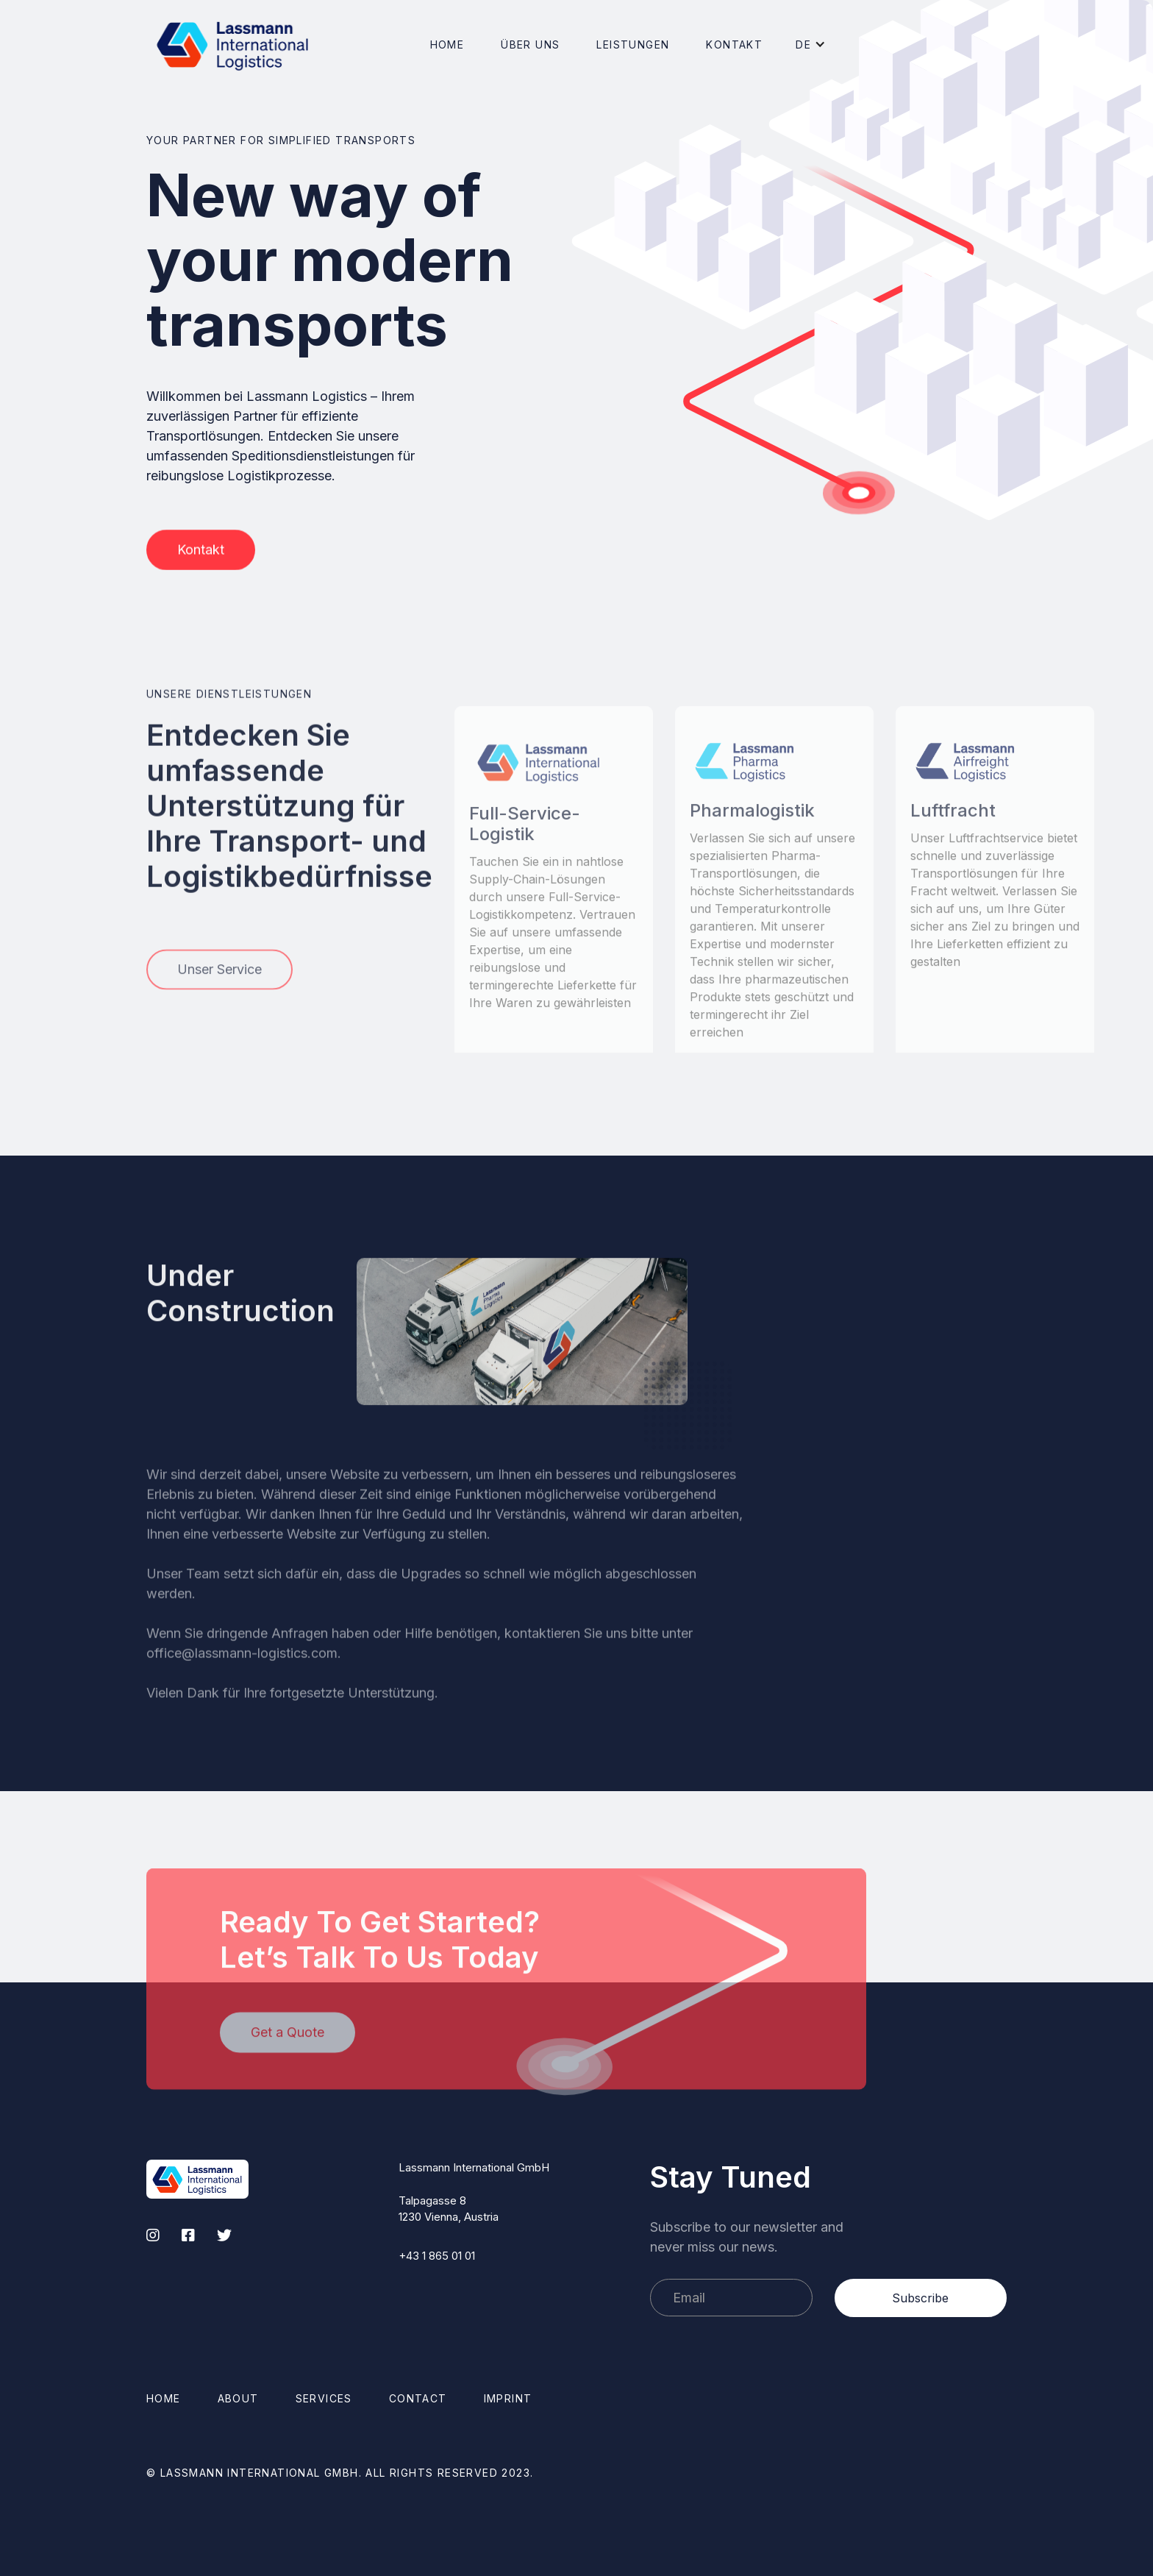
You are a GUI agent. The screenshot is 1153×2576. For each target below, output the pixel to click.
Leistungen (632, 44)
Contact (418, 2398)
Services (324, 2398)
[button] (530, 44)
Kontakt (734, 44)
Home (447, 44)
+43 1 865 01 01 (437, 2256)
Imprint (508, 2398)
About (238, 2398)
